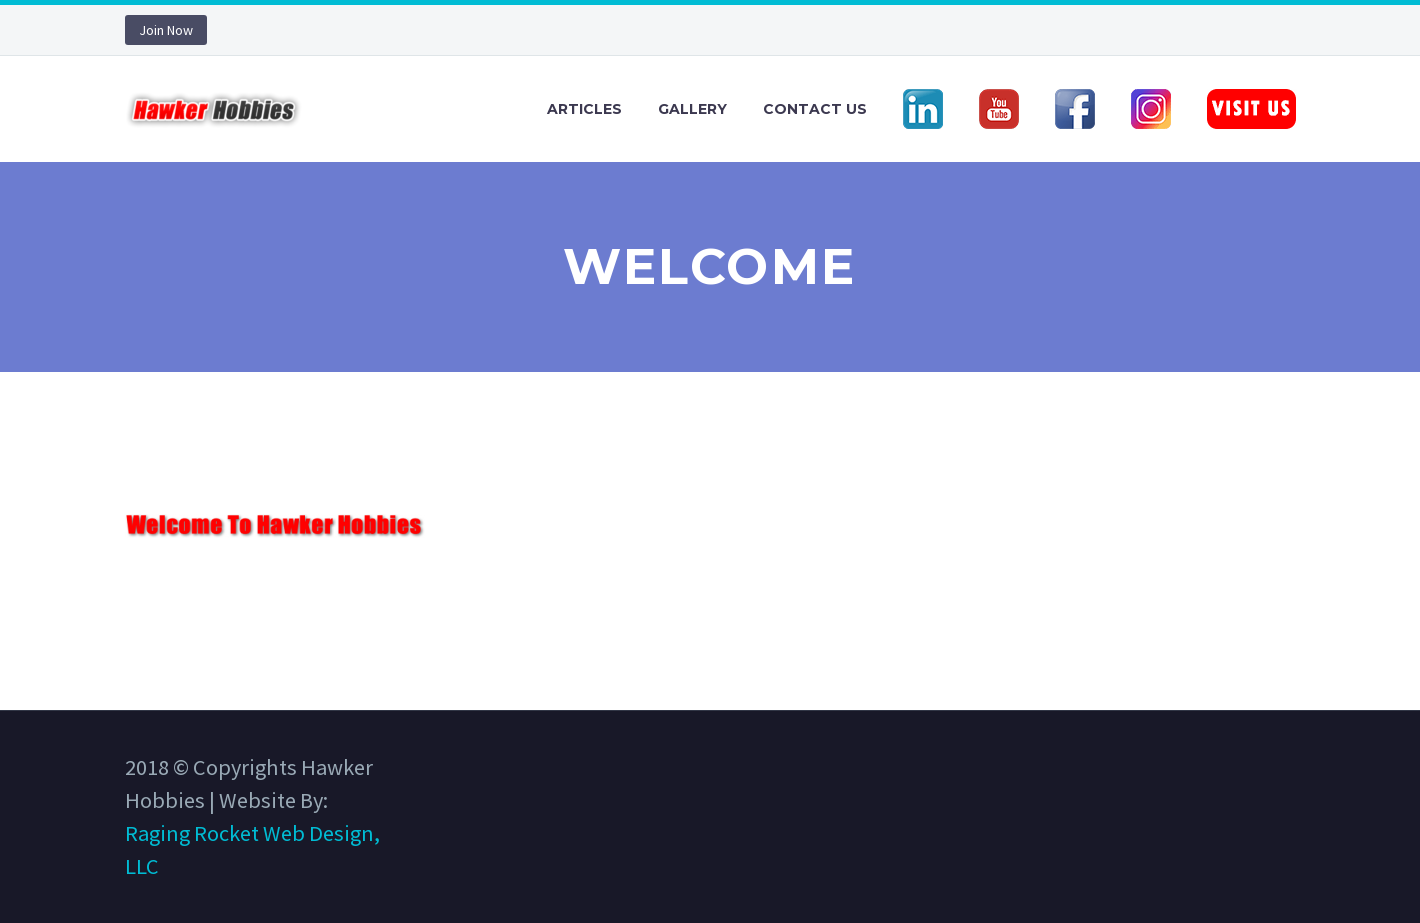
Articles (584, 109)
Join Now (166, 30)
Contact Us (815, 109)
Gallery (692, 109)
